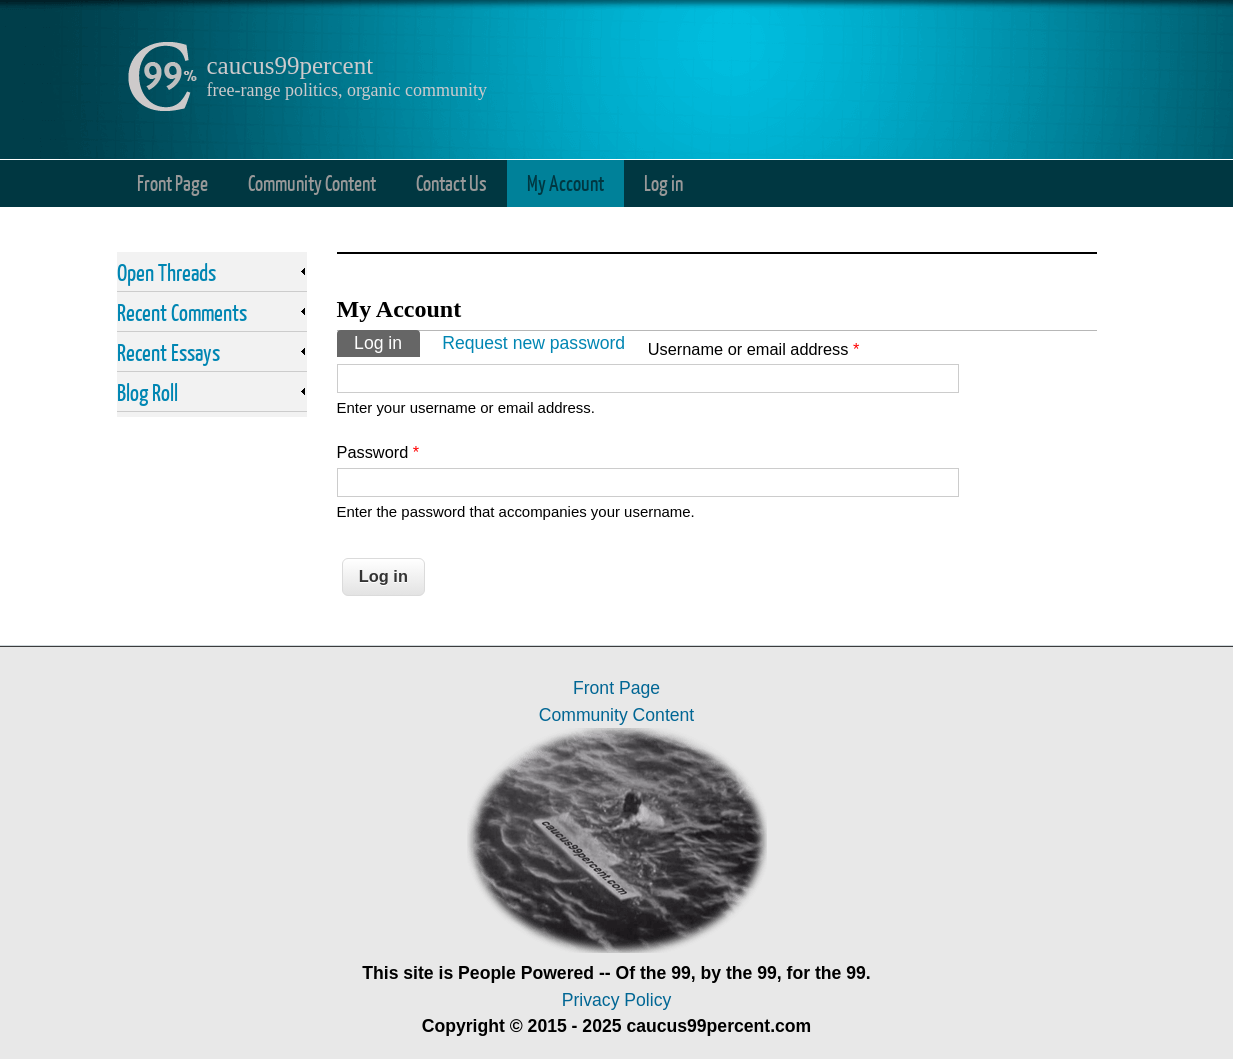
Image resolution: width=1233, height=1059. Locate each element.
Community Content (312, 182)
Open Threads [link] (166, 272)
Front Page (172, 182)
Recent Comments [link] (182, 312)
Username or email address (754, 349)
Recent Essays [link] (168, 352)
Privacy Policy (617, 1000)
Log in (663, 182)
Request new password (533, 343)
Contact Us (451, 182)
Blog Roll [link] (147, 392)
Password (378, 452)
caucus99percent (290, 65)
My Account (565, 182)
